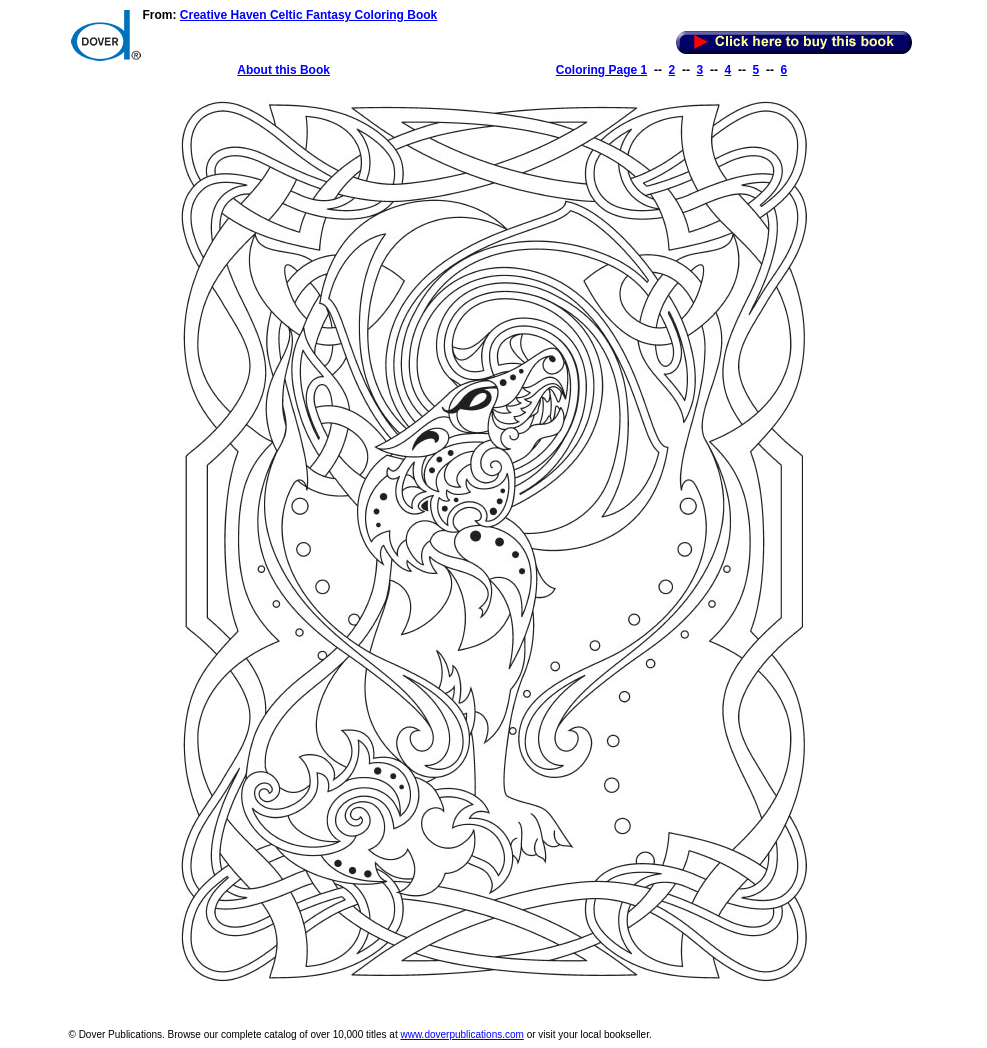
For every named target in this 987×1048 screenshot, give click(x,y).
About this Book (283, 70)
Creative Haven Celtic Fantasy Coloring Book (308, 15)
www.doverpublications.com (461, 1034)
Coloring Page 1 (601, 70)
